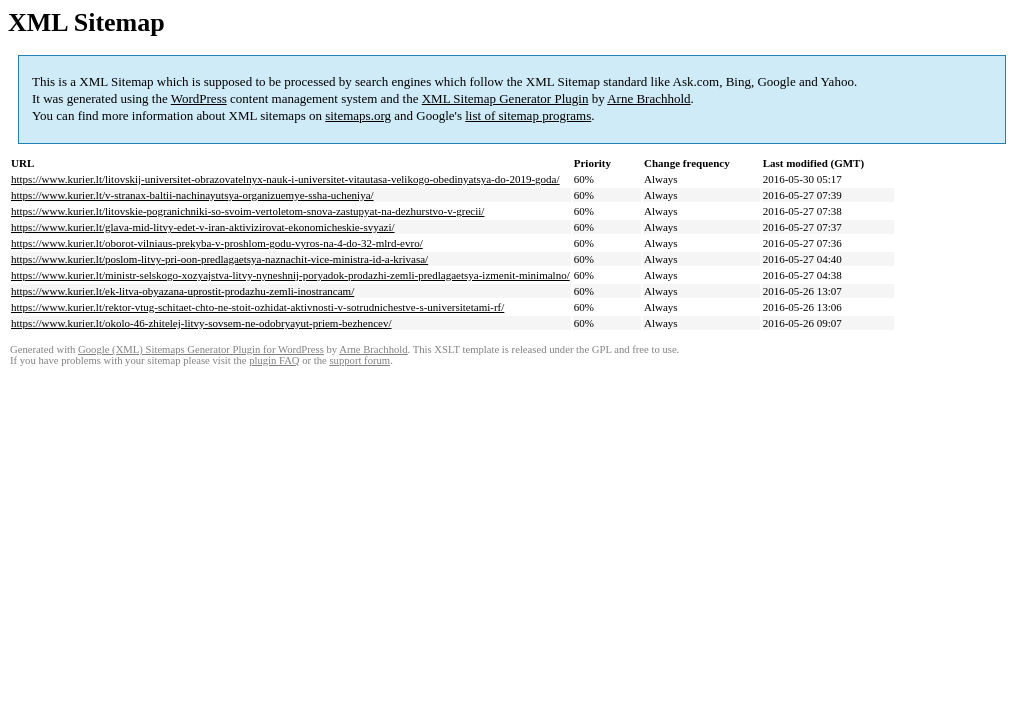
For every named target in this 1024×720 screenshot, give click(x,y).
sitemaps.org (358, 115)
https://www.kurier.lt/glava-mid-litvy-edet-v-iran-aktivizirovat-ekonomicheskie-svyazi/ (203, 227)
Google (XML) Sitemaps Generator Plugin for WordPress (201, 349)
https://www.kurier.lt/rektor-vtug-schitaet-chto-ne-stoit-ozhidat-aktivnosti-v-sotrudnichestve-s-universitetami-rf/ (257, 307)
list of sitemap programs (528, 115)
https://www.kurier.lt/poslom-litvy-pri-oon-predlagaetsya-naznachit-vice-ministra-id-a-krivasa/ (219, 259)
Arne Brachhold (648, 98)
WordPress (199, 98)
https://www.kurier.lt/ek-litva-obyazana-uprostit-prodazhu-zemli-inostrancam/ (182, 291)
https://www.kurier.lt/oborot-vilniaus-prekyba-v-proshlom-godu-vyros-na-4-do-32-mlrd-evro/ (217, 243)
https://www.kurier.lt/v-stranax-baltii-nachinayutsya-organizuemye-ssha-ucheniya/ (192, 195)
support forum (359, 360)
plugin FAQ (274, 360)
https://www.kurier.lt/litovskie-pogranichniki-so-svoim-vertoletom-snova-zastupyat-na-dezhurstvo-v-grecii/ (247, 211)
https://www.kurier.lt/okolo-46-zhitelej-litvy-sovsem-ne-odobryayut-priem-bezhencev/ (201, 323)
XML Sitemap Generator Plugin (505, 98)
